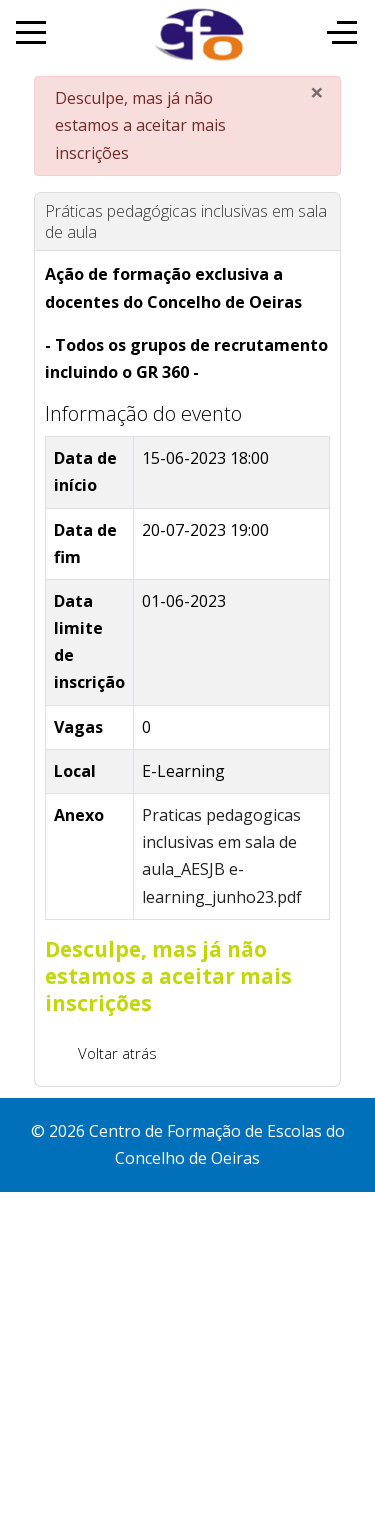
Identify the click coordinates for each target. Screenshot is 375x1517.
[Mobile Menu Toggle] (31, 32)
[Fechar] (317, 92)
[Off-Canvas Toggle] (342, 32)
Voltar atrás (117, 1053)
